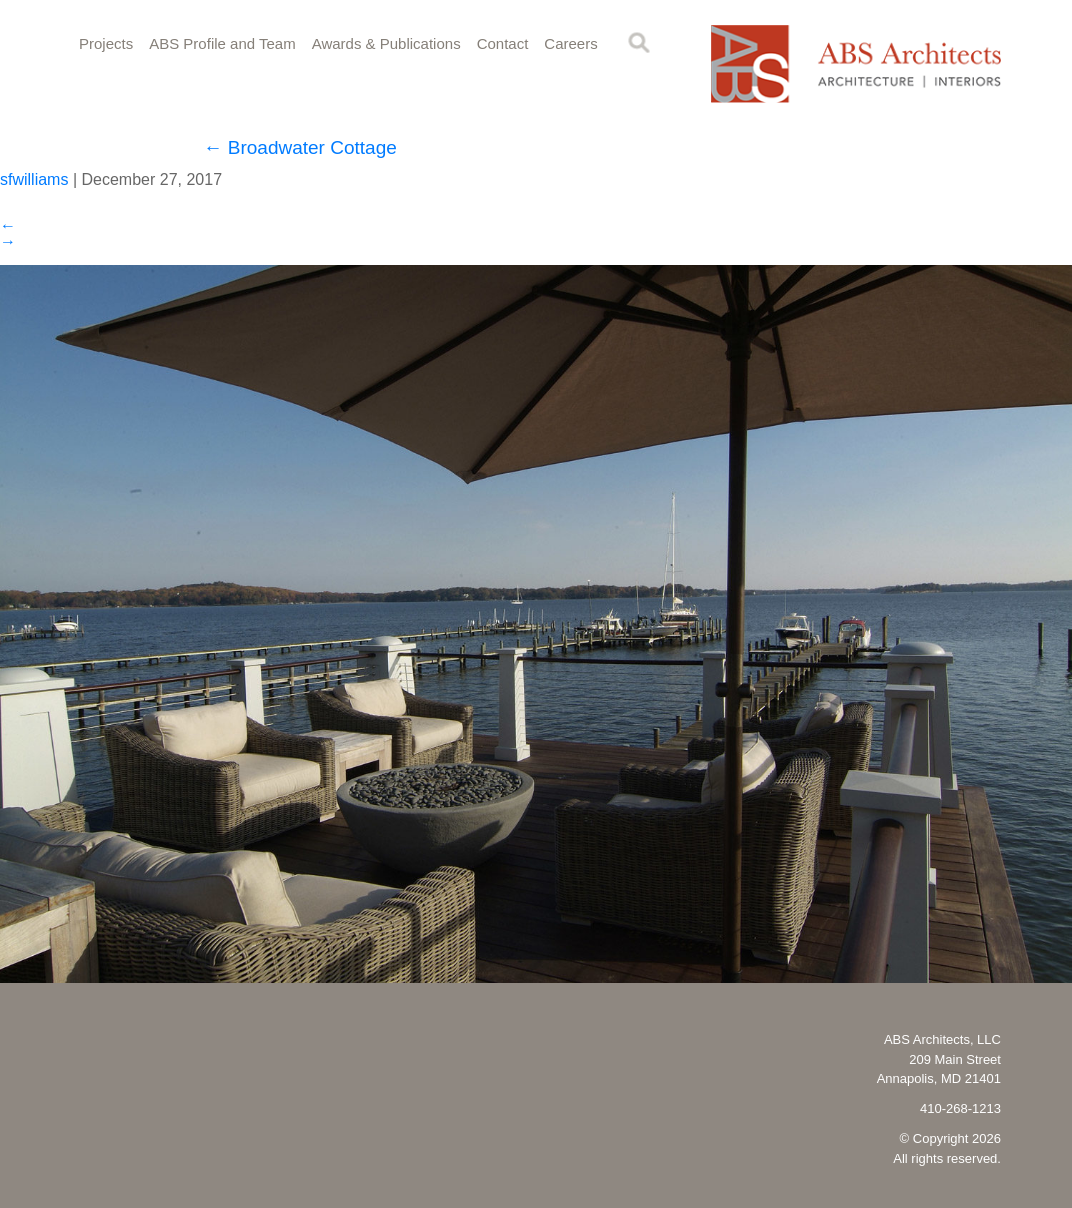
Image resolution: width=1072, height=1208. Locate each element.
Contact (503, 43)
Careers (570, 43)
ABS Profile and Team (222, 43)
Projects (106, 43)
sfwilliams (34, 179)
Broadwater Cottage (300, 147)
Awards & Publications (386, 43)
